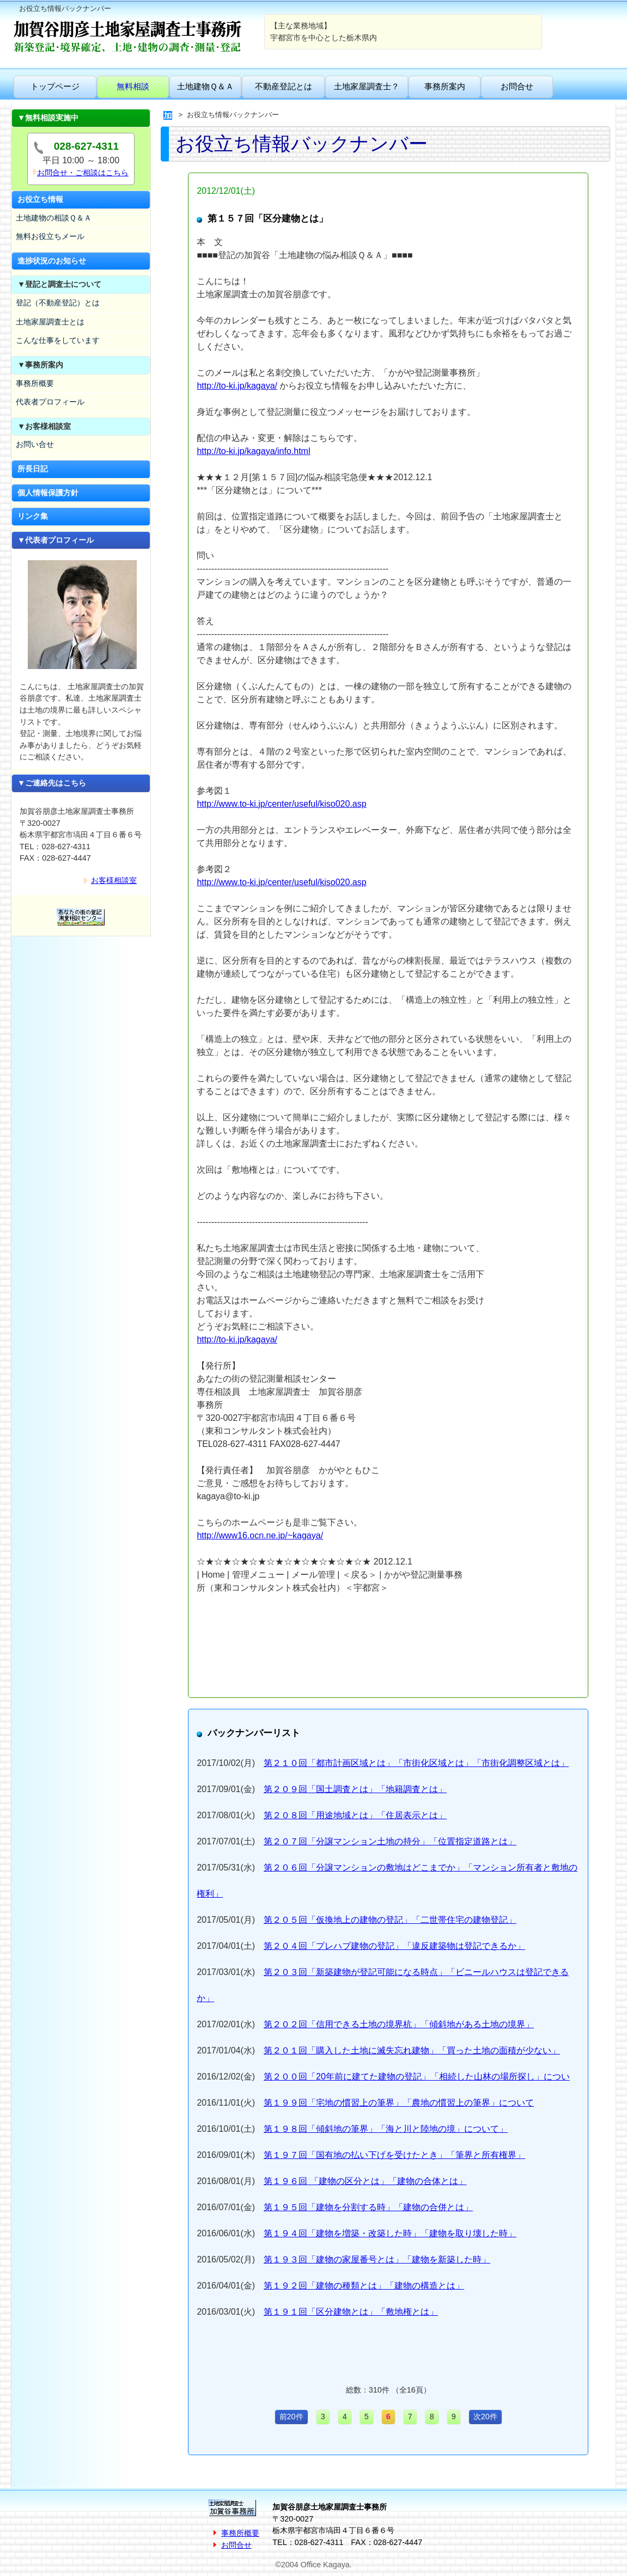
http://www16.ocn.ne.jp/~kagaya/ (260, 1535)
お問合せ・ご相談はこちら (83, 172)
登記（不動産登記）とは (58, 302)
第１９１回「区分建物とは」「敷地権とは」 (351, 2311)
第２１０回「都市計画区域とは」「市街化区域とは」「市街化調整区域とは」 (416, 1763)
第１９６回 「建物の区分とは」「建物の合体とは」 (365, 2181)
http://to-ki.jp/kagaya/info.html (253, 451)
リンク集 (32, 516)
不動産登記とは (283, 86)
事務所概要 (35, 383)
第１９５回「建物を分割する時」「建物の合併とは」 (368, 2207)
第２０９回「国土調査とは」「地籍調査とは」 (355, 1789)
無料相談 (133, 86)
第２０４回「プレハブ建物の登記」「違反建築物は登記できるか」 (394, 1946)
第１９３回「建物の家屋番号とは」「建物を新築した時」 (377, 2259)
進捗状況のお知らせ (51, 260)
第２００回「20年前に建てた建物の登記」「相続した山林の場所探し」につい (417, 2076)
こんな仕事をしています (58, 340)
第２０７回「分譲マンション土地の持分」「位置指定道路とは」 (390, 1841)
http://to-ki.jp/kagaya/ (237, 385)
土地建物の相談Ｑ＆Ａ (54, 217)
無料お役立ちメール (50, 236)
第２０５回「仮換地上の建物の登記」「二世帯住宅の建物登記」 (390, 1919)
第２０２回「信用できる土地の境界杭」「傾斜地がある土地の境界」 (399, 2024)
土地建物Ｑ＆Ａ (205, 86)
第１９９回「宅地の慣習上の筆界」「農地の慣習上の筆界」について (399, 2102)
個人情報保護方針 (47, 492)
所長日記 (32, 468)
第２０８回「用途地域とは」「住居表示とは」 (355, 1815)
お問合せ (517, 86)
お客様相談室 (114, 880)
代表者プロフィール (50, 401)
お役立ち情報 (40, 199)
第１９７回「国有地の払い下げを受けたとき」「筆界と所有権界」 (394, 2155)
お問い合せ (35, 444)
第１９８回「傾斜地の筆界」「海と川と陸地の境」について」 (386, 2128)
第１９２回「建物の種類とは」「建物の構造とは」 (364, 2285)
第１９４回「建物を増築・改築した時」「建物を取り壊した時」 (390, 2233)
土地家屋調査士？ (366, 86)
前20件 (291, 2416)
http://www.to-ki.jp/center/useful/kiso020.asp (281, 803)
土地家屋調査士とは (50, 321)
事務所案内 (444, 86)
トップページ (55, 86)
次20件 (485, 2416)
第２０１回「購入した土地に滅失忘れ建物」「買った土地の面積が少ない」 (412, 2050)
